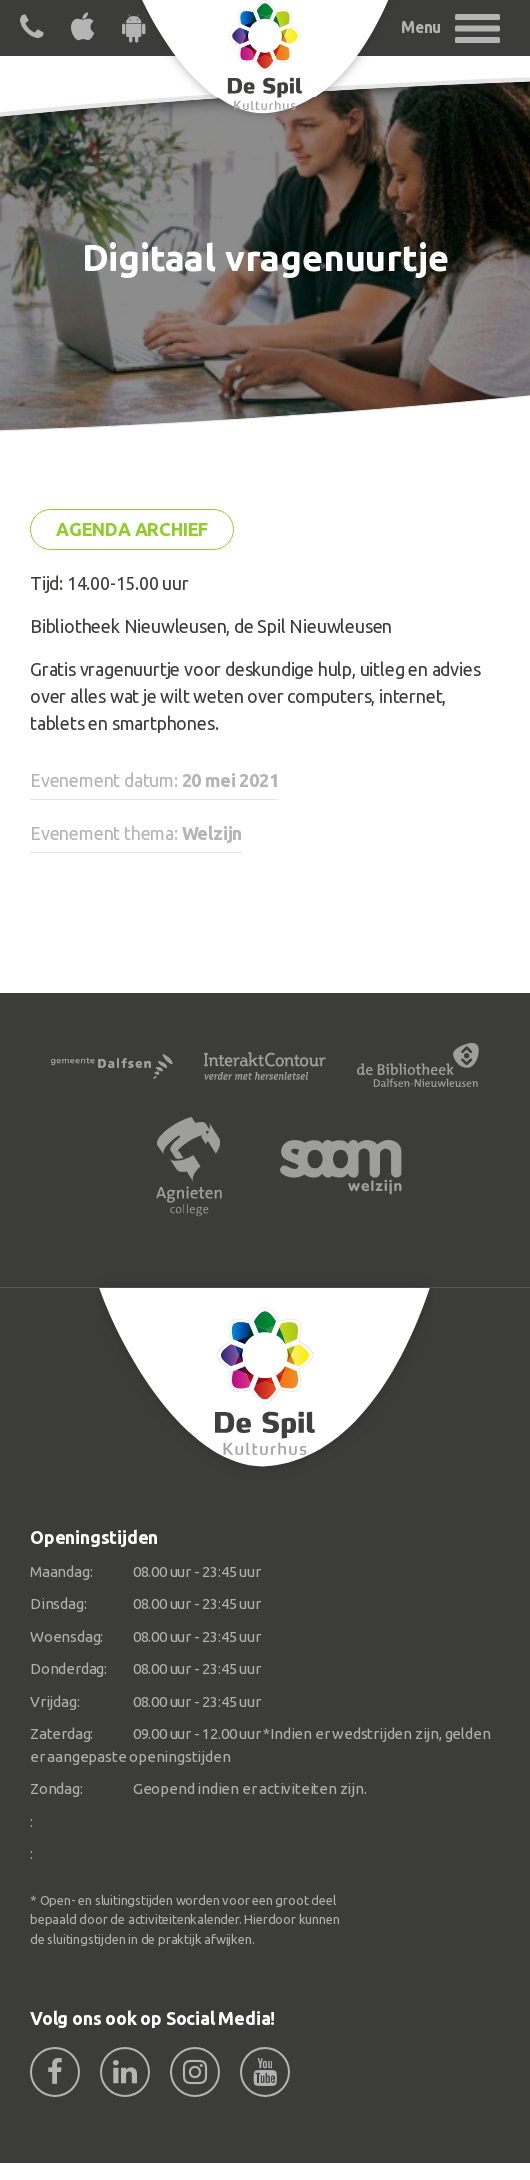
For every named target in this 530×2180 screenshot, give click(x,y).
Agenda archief (132, 529)
